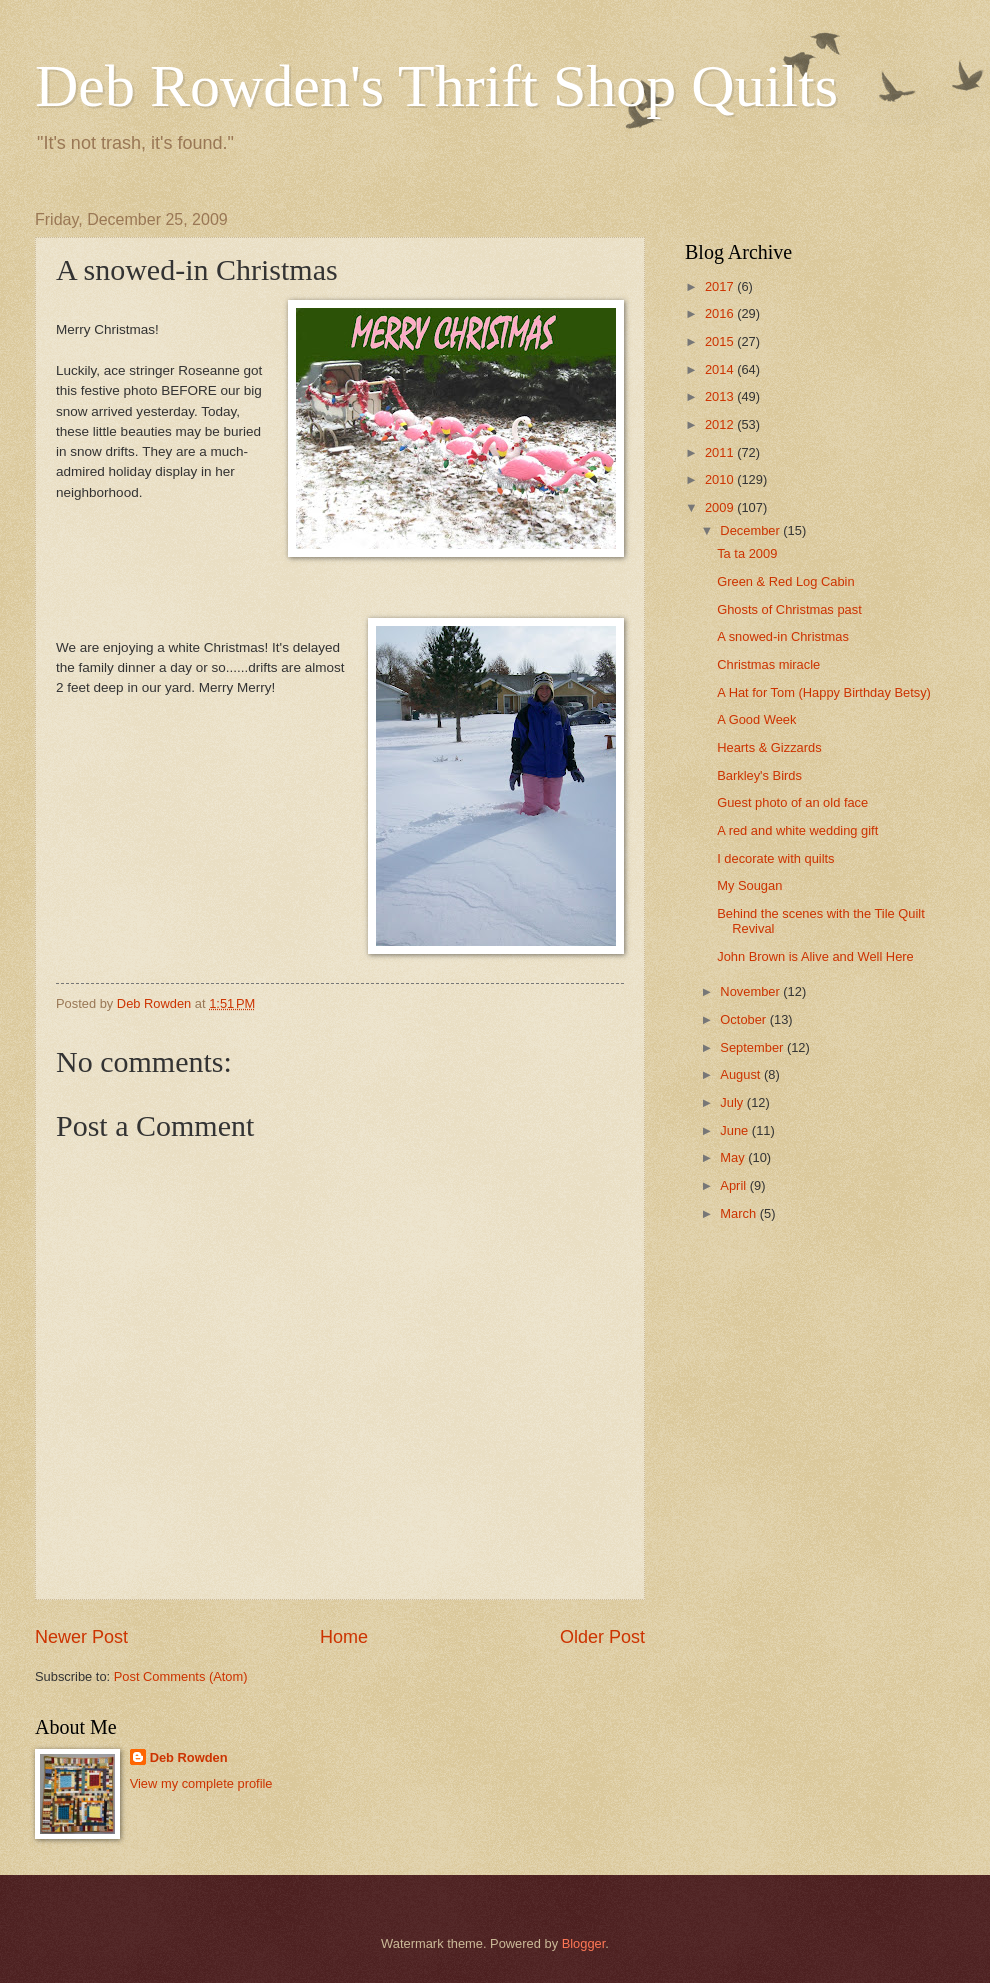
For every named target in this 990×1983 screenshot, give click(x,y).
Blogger (584, 1943)
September (753, 1047)
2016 (721, 313)
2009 (721, 507)
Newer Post (81, 1637)
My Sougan (749, 885)
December (751, 530)
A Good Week (756, 719)
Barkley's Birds (759, 775)
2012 (721, 424)
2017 (721, 286)
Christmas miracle (768, 664)
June (736, 1130)
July (733, 1102)
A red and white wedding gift (797, 830)
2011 (721, 452)
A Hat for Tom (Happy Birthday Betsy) (824, 692)
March (739, 1213)
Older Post (602, 1637)
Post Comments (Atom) (181, 1676)
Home (344, 1637)
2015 (721, 341)
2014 (721, 369)
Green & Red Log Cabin (785, 581)
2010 (721, 479)
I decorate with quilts (775, 858)
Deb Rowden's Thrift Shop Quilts (436, 86)
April (734, 1185)
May (734, 1157)
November (751, 991)
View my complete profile (201, 1783)
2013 (721, 396)
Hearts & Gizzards (769, 747)
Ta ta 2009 (747, 553)
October (744, 1019)
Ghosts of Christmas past (789, 609)
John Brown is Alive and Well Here (815, 956)
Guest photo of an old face (792, 802)
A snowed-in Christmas (783, 636)
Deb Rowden (189, 1757)
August (742, 1074)
